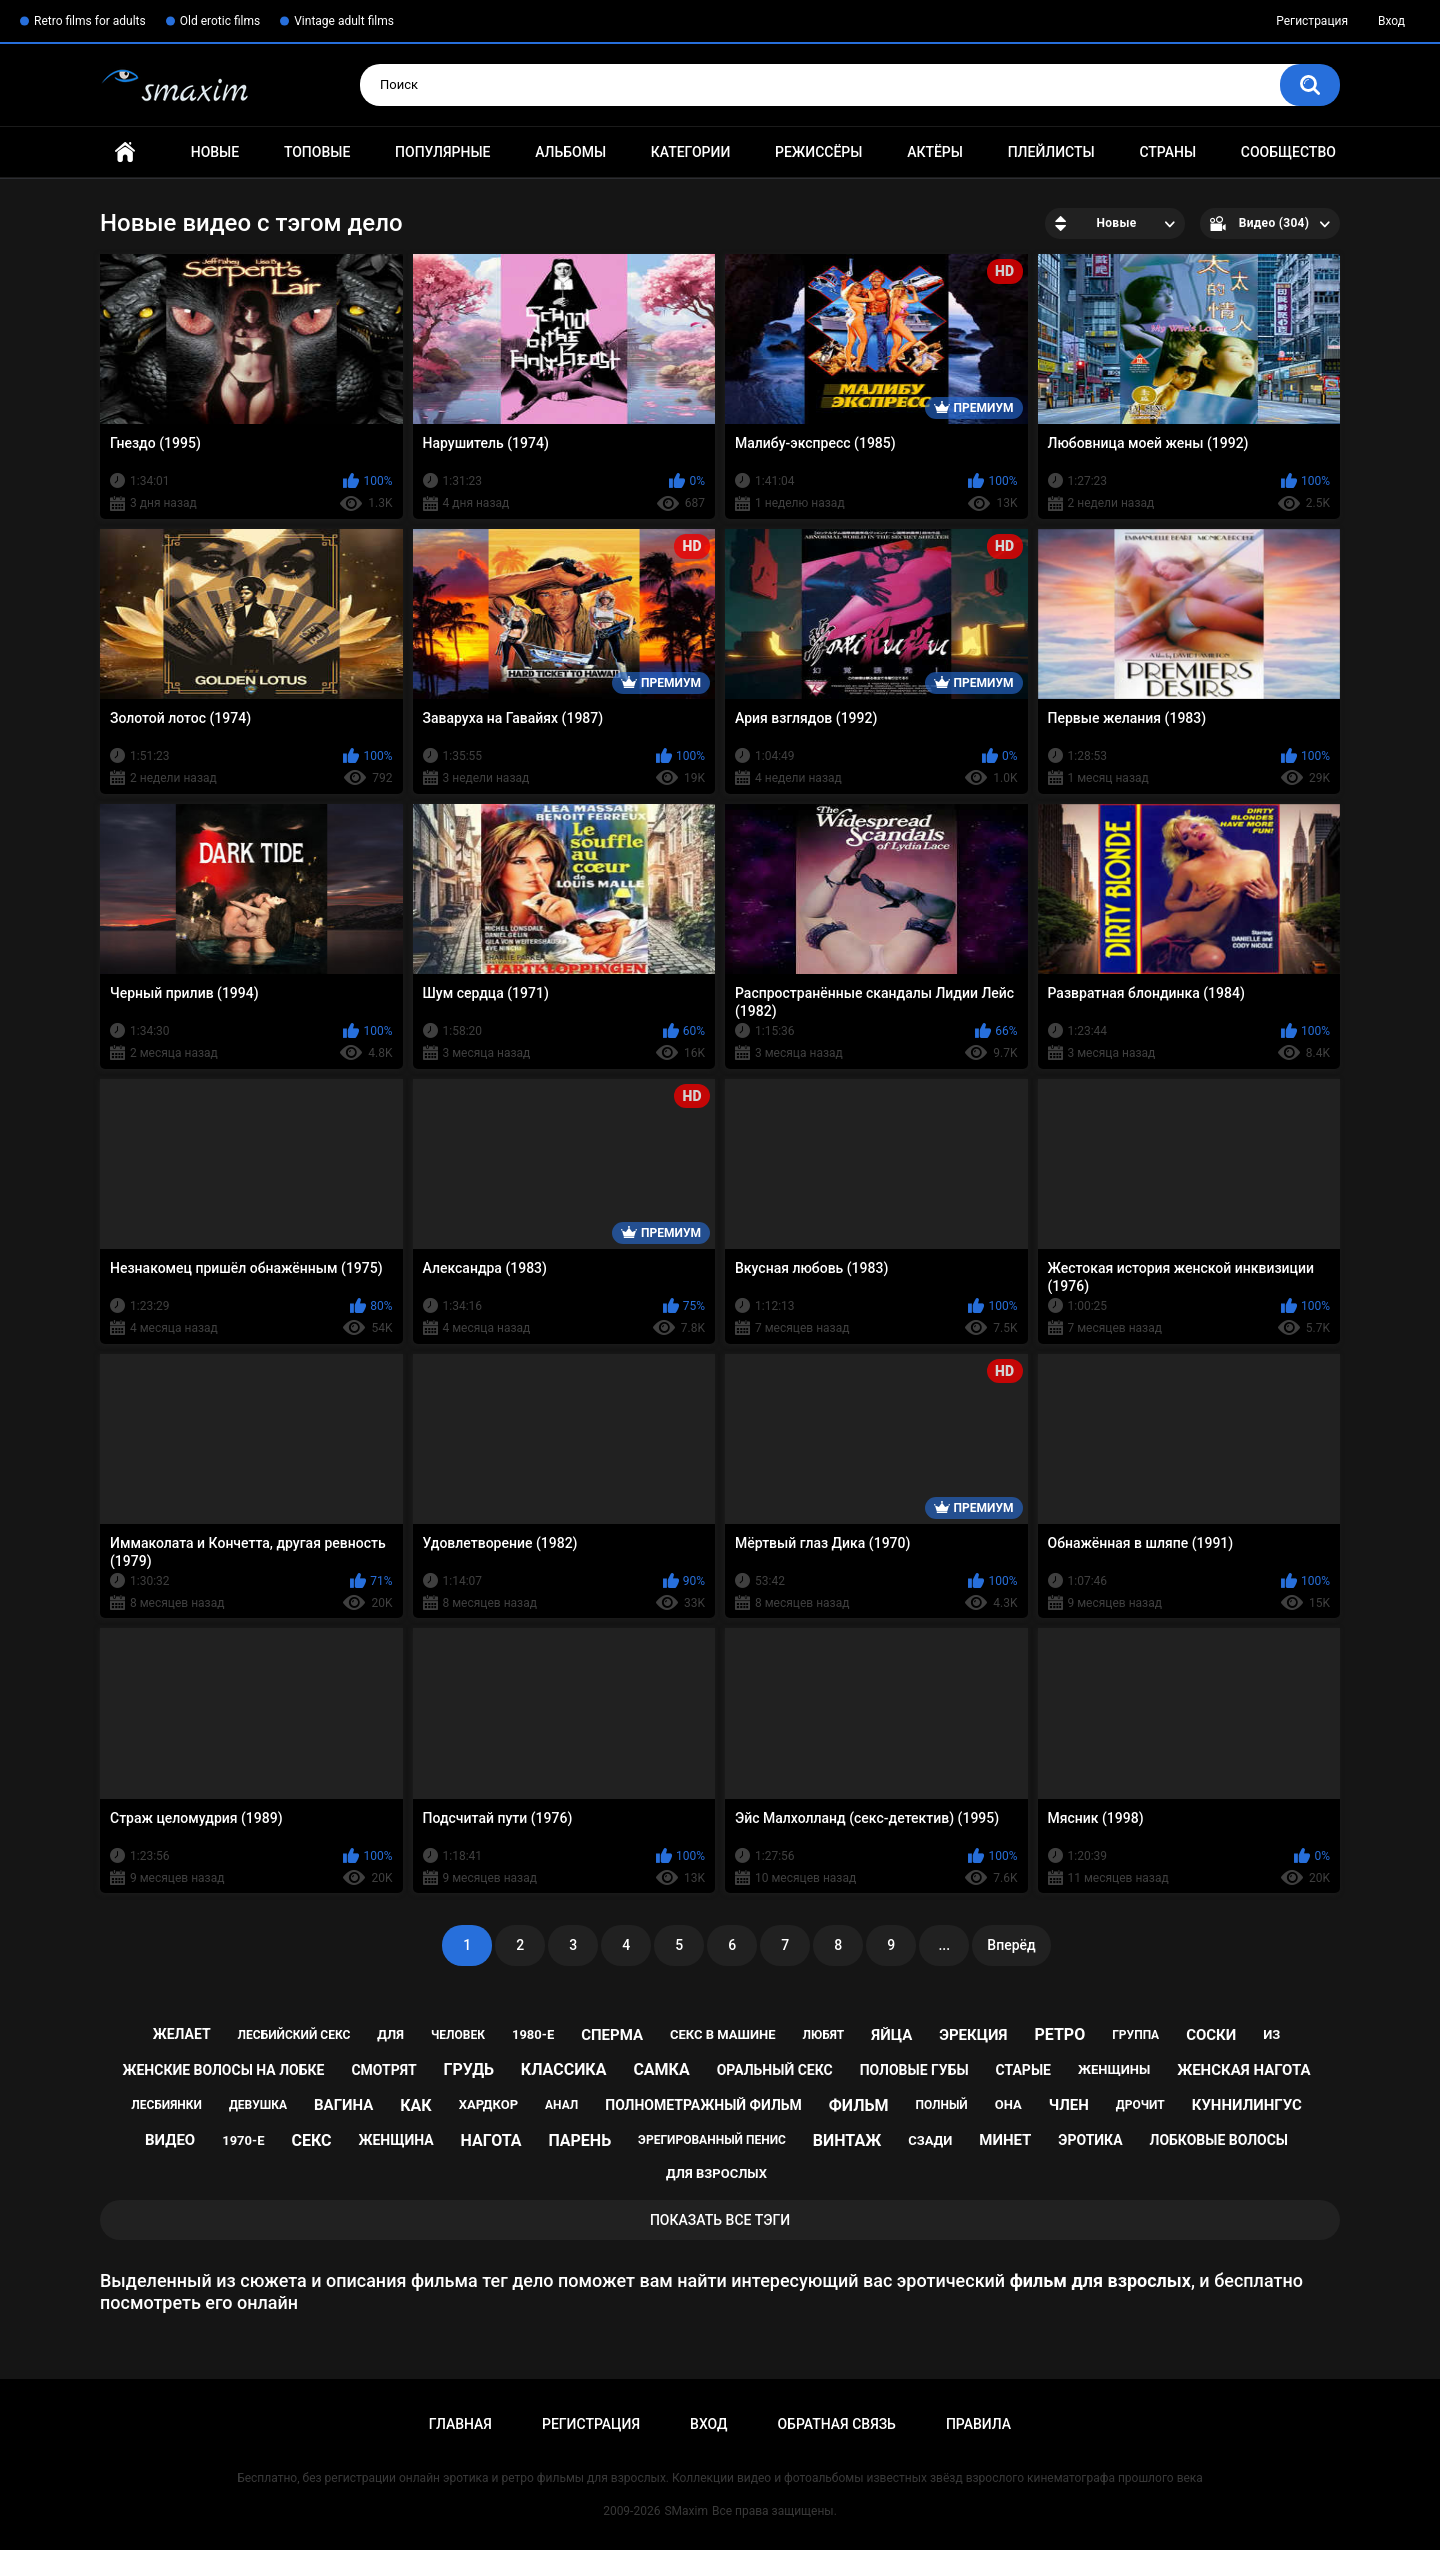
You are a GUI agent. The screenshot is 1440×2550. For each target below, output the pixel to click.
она (1008, 2104)
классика (564, 2069)
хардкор (488, 2104)
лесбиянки (166, 2105)
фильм (859, 2105)
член (1069, 2105)
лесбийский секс (294, 2035)
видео (170, 2140)
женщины (1114, 2069)
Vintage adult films (344, 21)
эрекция (973, 2035)
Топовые (317, 152)
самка (661, 2069)
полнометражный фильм (703, 2105)
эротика (1090, 2140)
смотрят (383, 2070)
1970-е (243, 2140)
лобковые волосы (1219, 2140)
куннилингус (1247, 2105)
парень (579, 2140)
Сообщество (1288, 152)
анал (561, 2105)
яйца (891, 2035)
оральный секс (775, 2070)
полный (941, 2105)
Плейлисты (1051, 152)
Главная (125, 152)
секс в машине (723, 2034)
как (415, 2105)
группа (1135, 2035)
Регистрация (1312, 21)
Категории (691, 152)
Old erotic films (220, 21)
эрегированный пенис (712, 2140)
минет (1005, 2140)
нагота (491, 2140)
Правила (978, 2424)
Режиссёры (818, 152)
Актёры (935, 152)
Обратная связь (836, 2424)
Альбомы (570, 152)
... (944, 1945)
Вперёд (1011, 1945)
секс (311, 2140)
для (390, 2034)
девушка (258, 2105)
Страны (1167, 152)
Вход (1391, 21)
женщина (395, 2140)
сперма (612, 2035)
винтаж (847, 2140)
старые (1023, 2070)
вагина (343, 2105)
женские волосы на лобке (224, 2070)
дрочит (1140, 2105)
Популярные (442, 152)
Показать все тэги (720, 2220)
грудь (469, 2069)
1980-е (533, 2034)
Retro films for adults (90, 21)
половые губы (914, 2070)
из (1271, 2034)
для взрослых (716, 2173)
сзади (930, 2140)
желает (182, 2034)
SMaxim (686, 2511)
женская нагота (1243, 2070)
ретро (1059, 2034)
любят (824, 2035)
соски (1211, 2035)
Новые (215, 152)
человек (458, 2035)
